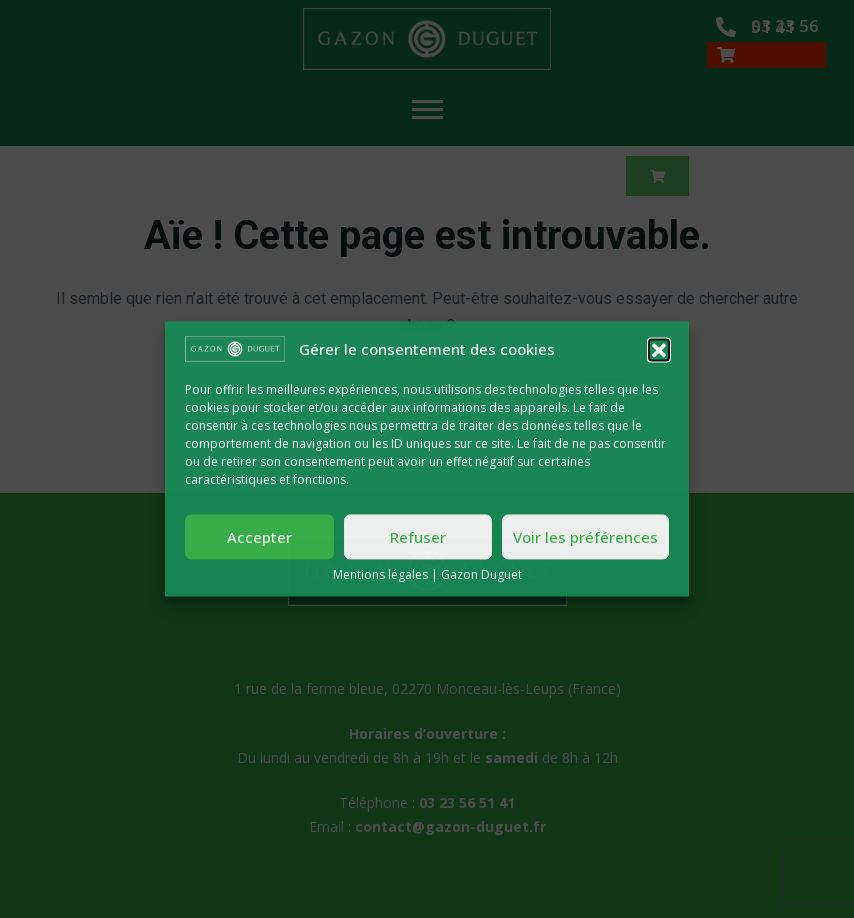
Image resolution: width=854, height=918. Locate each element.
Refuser (418, 537)
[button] (659, 349)
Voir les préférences (585, 537)
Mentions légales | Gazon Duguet (427, 575)
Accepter (259, 537)
